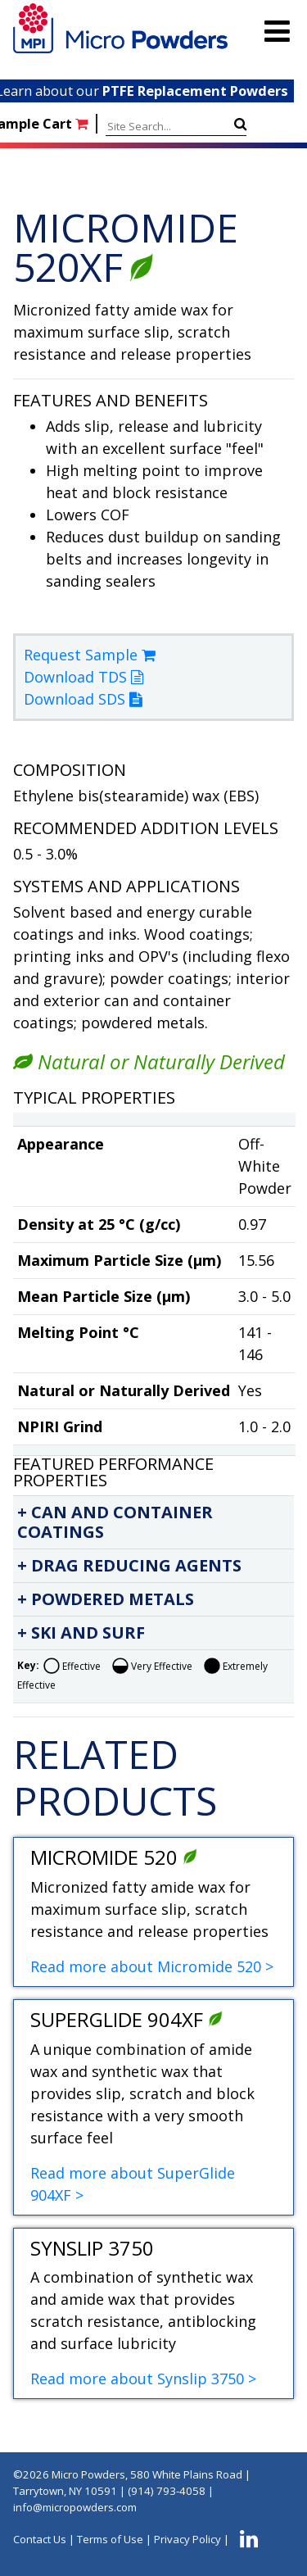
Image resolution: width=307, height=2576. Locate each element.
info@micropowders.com (75, 2507)
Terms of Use (110, 2539)
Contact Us (39, 2539)
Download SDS (83, 699)
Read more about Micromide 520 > (151, 1966)
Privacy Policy (187, 2539)
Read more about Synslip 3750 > (143, 2378)
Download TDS (83, 677)
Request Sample (90, 654)
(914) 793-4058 (166, 2490)
